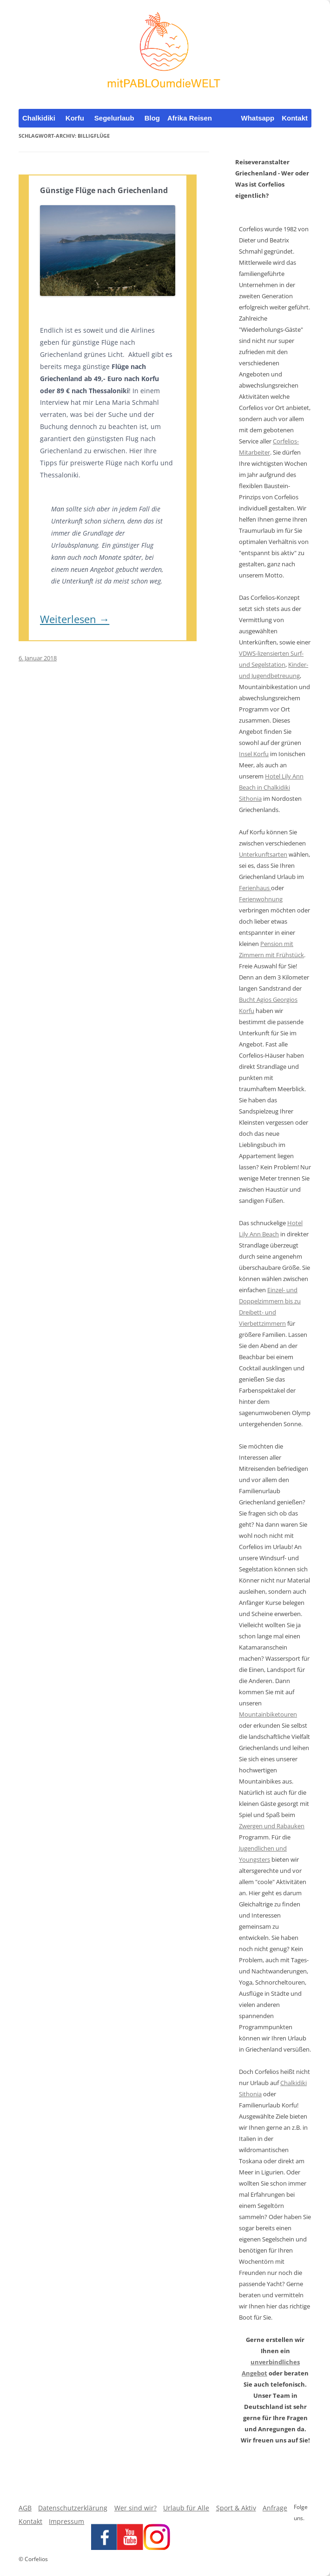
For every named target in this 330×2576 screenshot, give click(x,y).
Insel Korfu (254, 754)
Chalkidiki (38, 118)
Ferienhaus (255, 888)
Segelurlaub (114, 118)
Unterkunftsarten (263, 854)
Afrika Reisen (189, 118)
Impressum (66, 2521)
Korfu (75, 118)
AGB (25, 2507)
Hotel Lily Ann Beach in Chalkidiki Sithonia (271, 787)
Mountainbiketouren (268, 1714)
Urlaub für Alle (186, 2507)
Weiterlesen (74, 619)
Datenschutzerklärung (72, 2507)
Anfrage (275, 2507)
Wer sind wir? (135, 2507)
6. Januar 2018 (38, 658)
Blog (152, 118)
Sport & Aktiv (236, 2507)
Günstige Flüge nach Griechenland (104, 190)
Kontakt (295, 118)
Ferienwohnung (261, 899)
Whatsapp (258, 118)
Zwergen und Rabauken (271, 1826)
